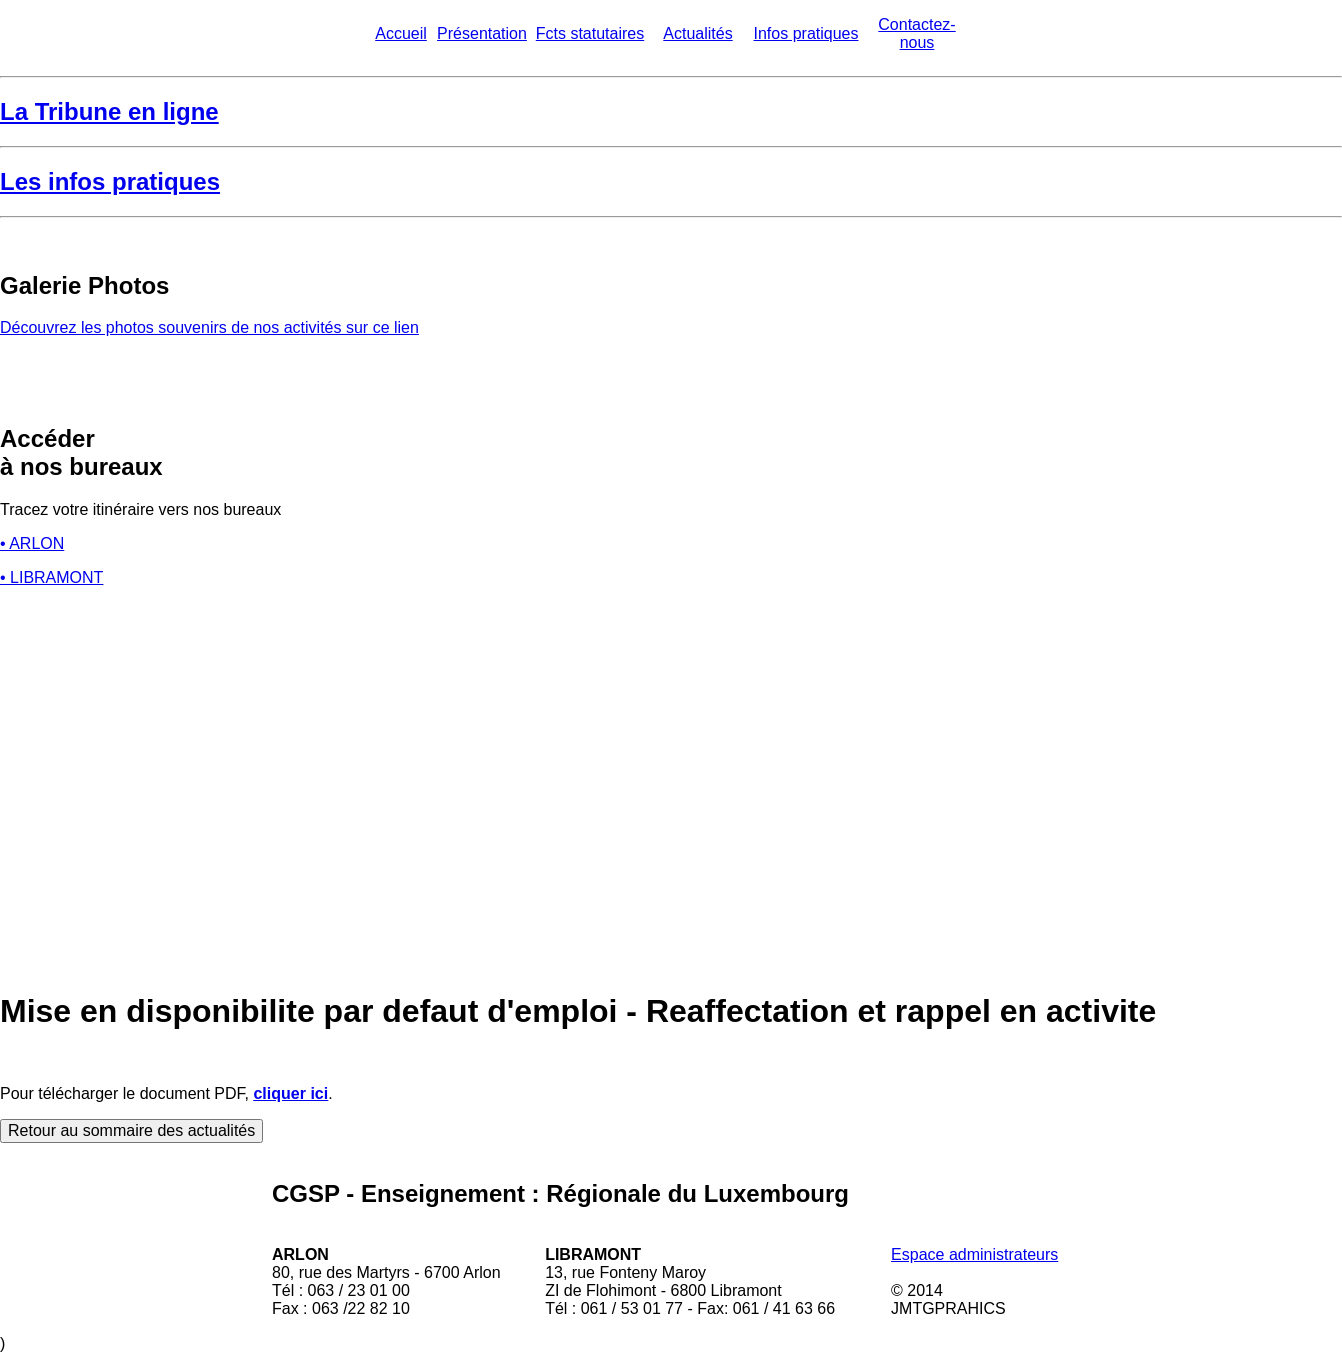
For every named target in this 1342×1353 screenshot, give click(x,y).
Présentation (482, 33)
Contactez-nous (916, 33)
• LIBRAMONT (51, 577)
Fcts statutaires (590, 33)
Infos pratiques (806, 33)
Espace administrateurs (974, 1254)
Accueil (401, 33)
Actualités (697, 33)
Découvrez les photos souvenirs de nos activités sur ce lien (209, 327)
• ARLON (32, 543)
